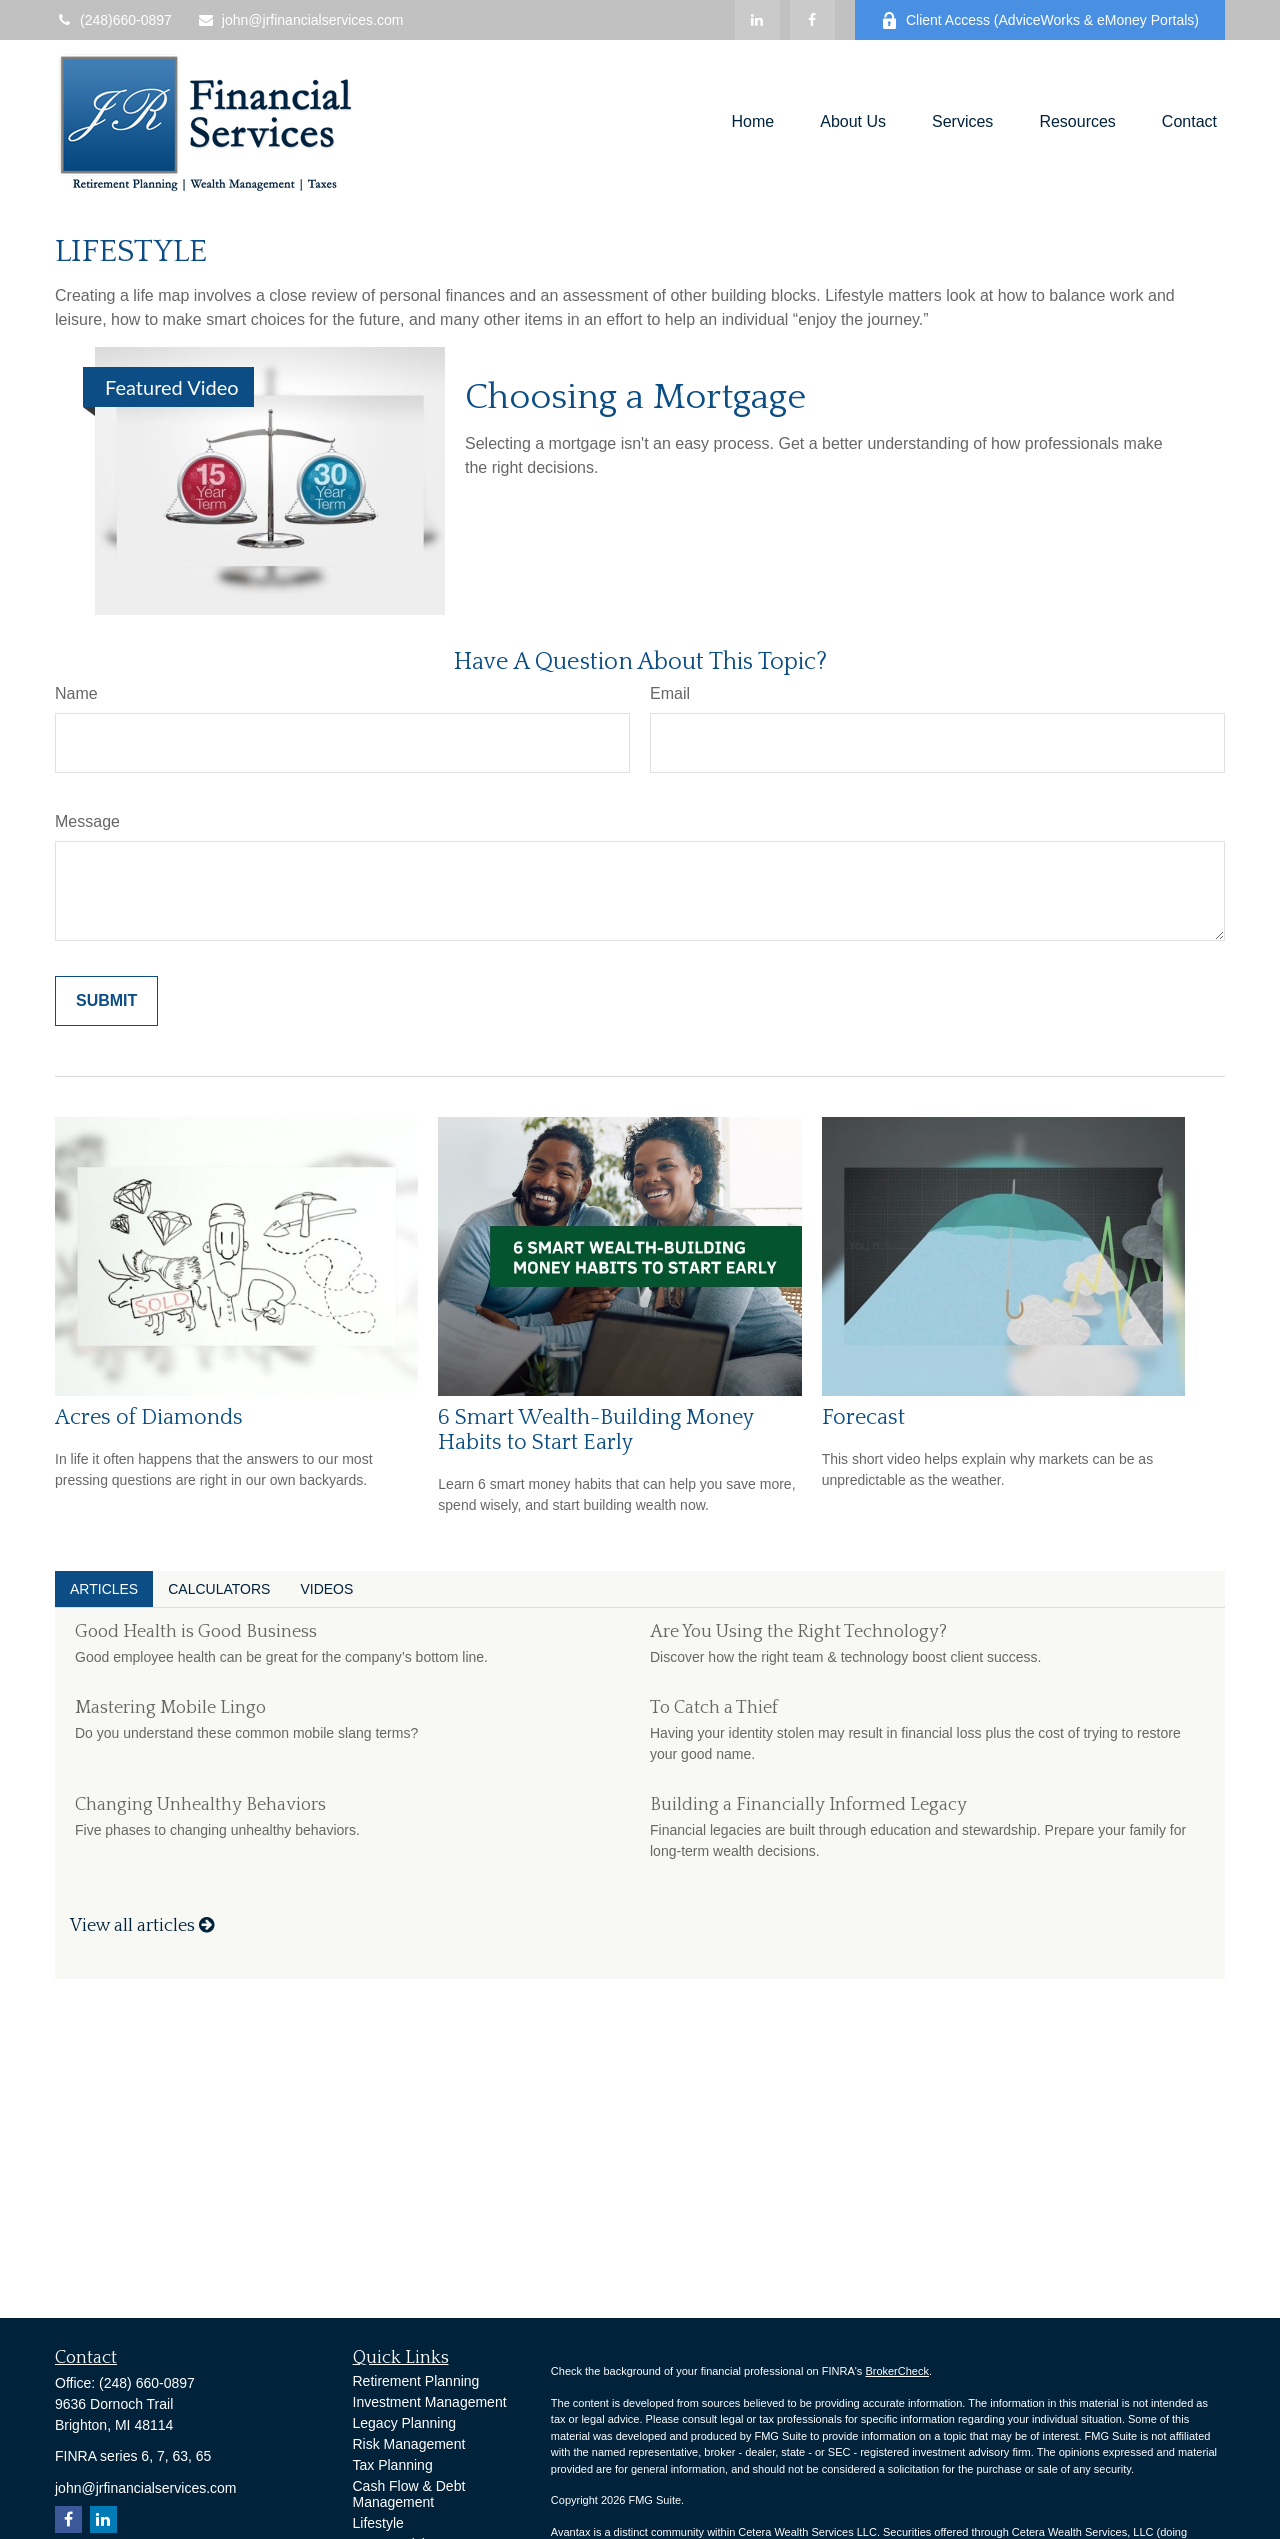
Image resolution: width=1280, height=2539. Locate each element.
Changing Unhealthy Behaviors (200, 1805)
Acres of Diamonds (149, 1417)
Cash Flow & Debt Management (409, 2494)
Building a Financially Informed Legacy (808, 1805)
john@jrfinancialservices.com (300, 20)
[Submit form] (106, 1001)
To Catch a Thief (714, 1708)
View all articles (142, 1926)
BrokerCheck (897, 2371)
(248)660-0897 (113, 20)
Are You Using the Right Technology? (798, 1632)
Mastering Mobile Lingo (170, 1708)
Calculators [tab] (219, 1589)
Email (670, 693)
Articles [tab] (104, 1589)
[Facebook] (812, 20)
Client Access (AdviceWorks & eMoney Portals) (1040, 20)
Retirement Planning (416, 2381)
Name (76, 693)
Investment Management (430, 2402)
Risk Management (409, 2444)
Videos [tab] (326, 1589)
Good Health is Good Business (196, 1632)
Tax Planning (393, 2465)
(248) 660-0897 (147, 2383)
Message (87, 821)
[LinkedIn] (757, 20)
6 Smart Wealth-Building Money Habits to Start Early (595, 1430)
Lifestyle (378, 2523)
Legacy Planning (405, 2423)
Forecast (863, 1417)
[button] (753, 122)
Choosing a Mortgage (635, 397)
